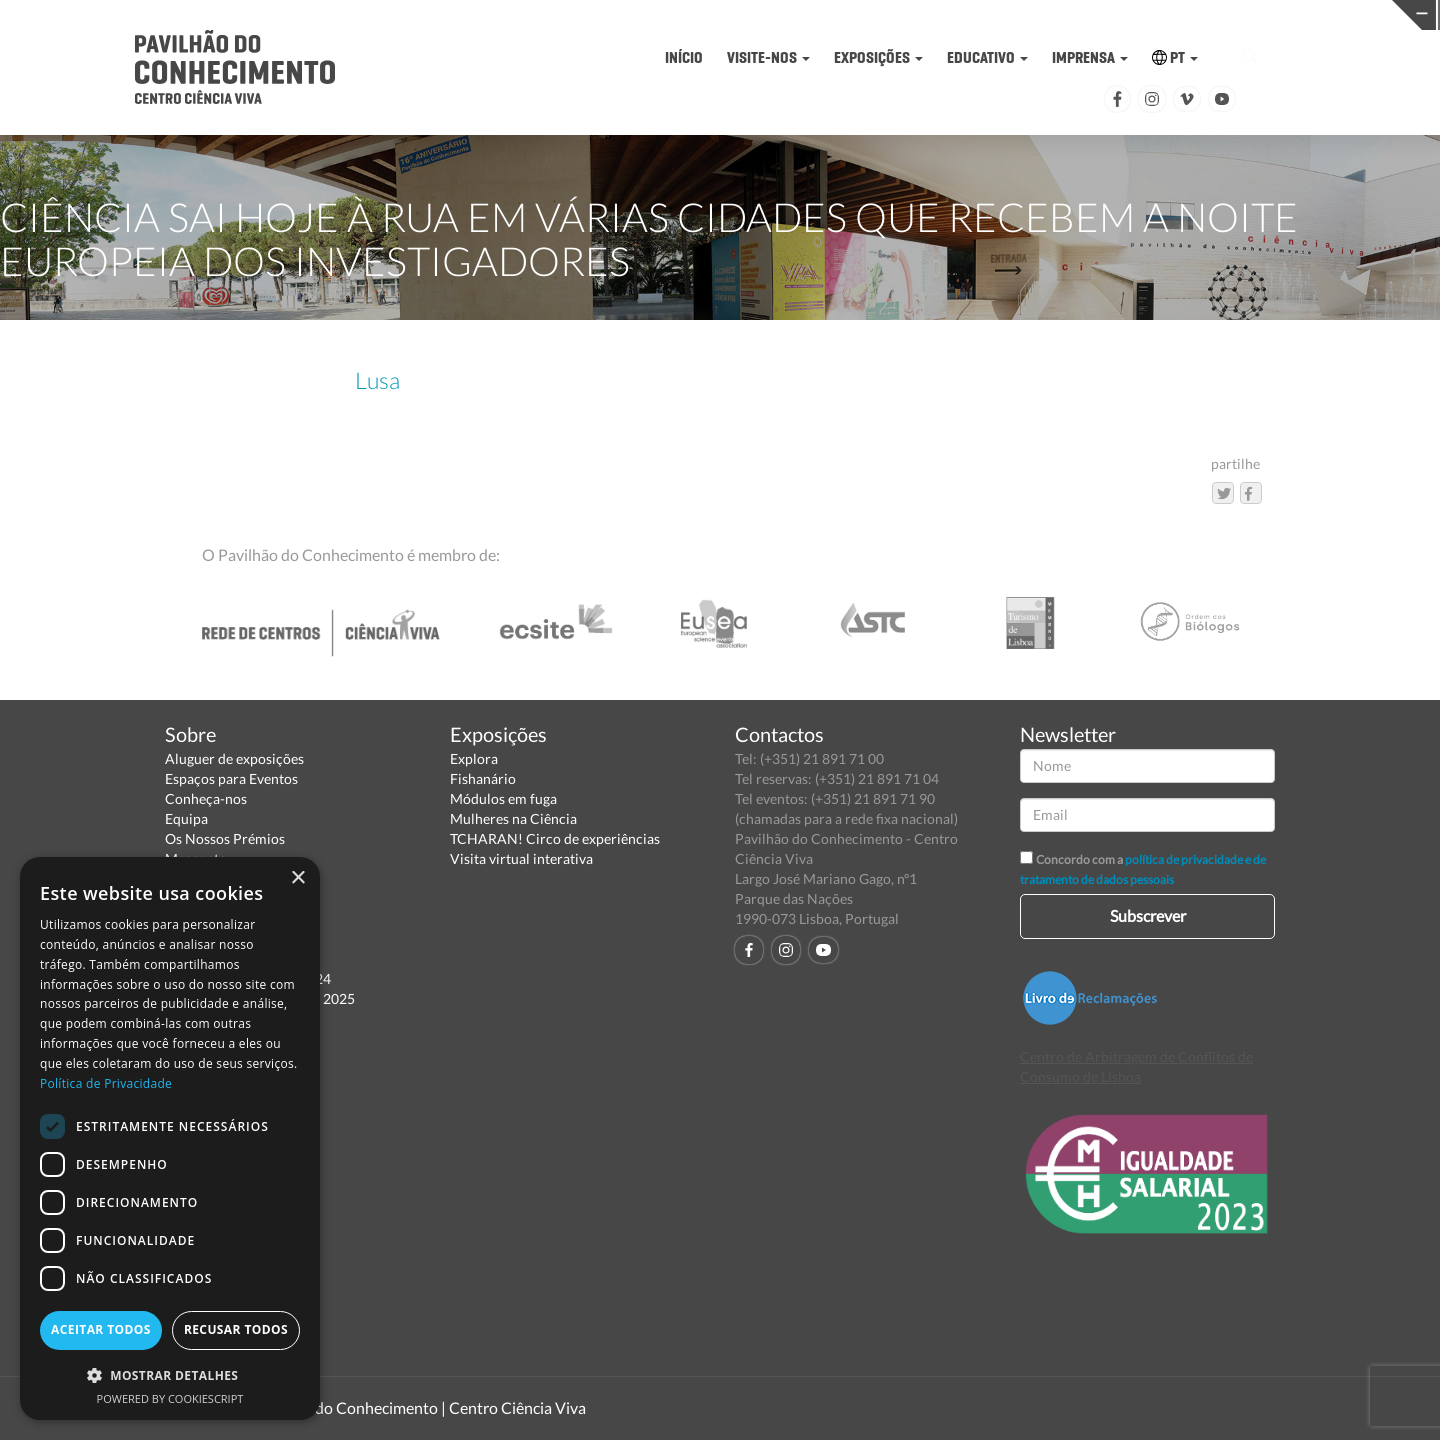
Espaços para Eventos (231, 778)
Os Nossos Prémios (225, 838)
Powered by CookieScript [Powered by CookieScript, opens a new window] (170, 1398)
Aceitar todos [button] (101, 1329)
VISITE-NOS (768, 57)
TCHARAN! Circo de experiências (555, 838)
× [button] (297, 878)
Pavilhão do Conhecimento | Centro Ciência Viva (419, 1407)
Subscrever (1148, 915)
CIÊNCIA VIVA (1013, 13)
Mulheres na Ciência (513, 818)
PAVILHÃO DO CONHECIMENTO (701, 15)
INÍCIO (684, 57)
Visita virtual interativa (521, 858)
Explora (474, 758)
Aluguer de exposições (234, 758)
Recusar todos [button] (236, 1329)
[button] (170, 1374)
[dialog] (170, 1138)
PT (1175, 57)
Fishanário (483, 778)
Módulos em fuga (503, 798)
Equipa (186, 818)
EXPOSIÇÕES (878, 57)
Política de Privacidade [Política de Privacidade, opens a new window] (106, 1083)
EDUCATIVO (987, 57)
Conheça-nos (206, 798)
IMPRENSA (1090, 57)
